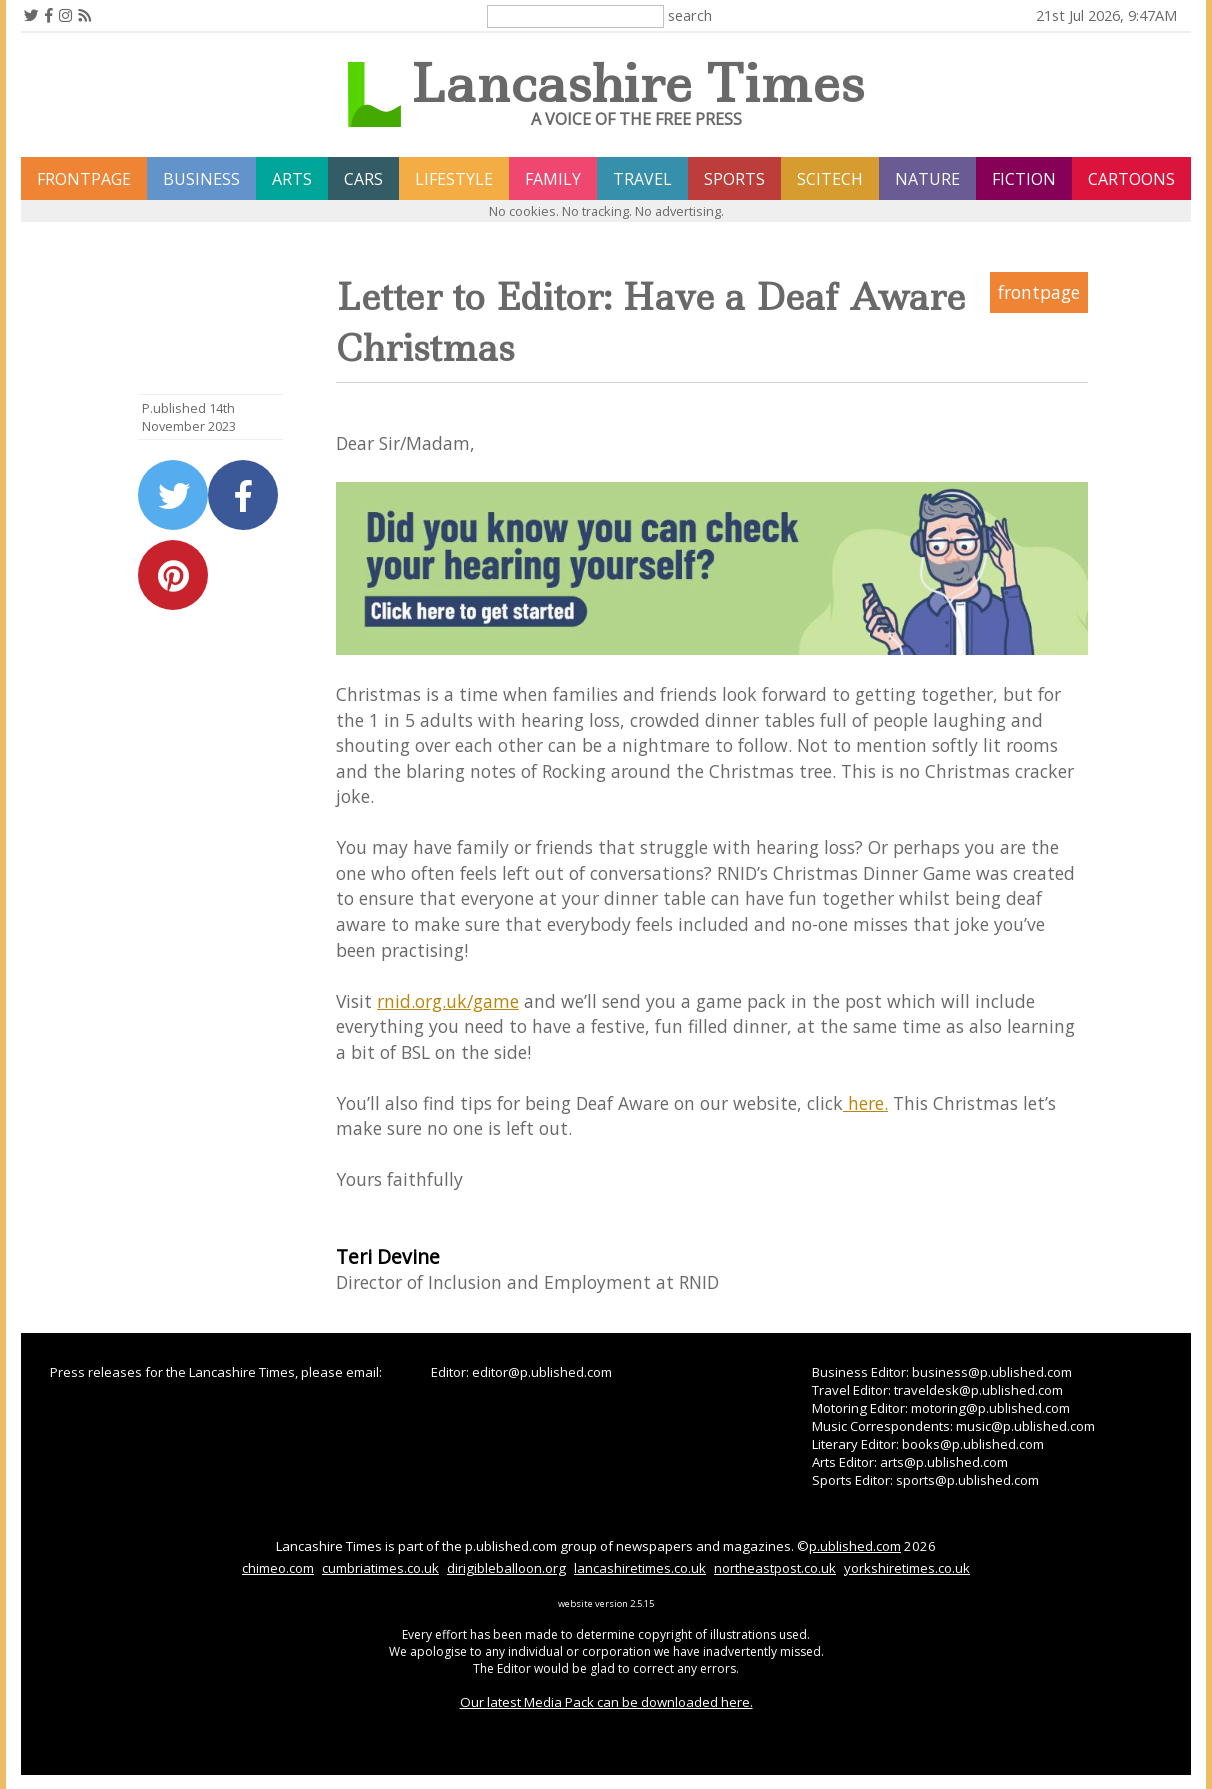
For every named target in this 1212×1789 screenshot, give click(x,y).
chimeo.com (278, 1568)
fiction (1024, 179)
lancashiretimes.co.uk (640, 1568)
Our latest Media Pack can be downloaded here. (606, 1702)
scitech (830, 179)
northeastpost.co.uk (775, 1568)
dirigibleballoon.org (506, 1568)
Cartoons (1131, 179)
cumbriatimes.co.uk (380, 1568)
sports (734, 179)
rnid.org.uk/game (448, 1001)
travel (642, 179)
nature (927, 179)
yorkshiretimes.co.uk (907, 1568)
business (201, 179)
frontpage (84, 179)
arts (292, 179)
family (553, 179)
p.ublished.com (855, 1546)
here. (865, 1103)
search (690, 15)
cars (363, 179)
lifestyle (454, 179)
